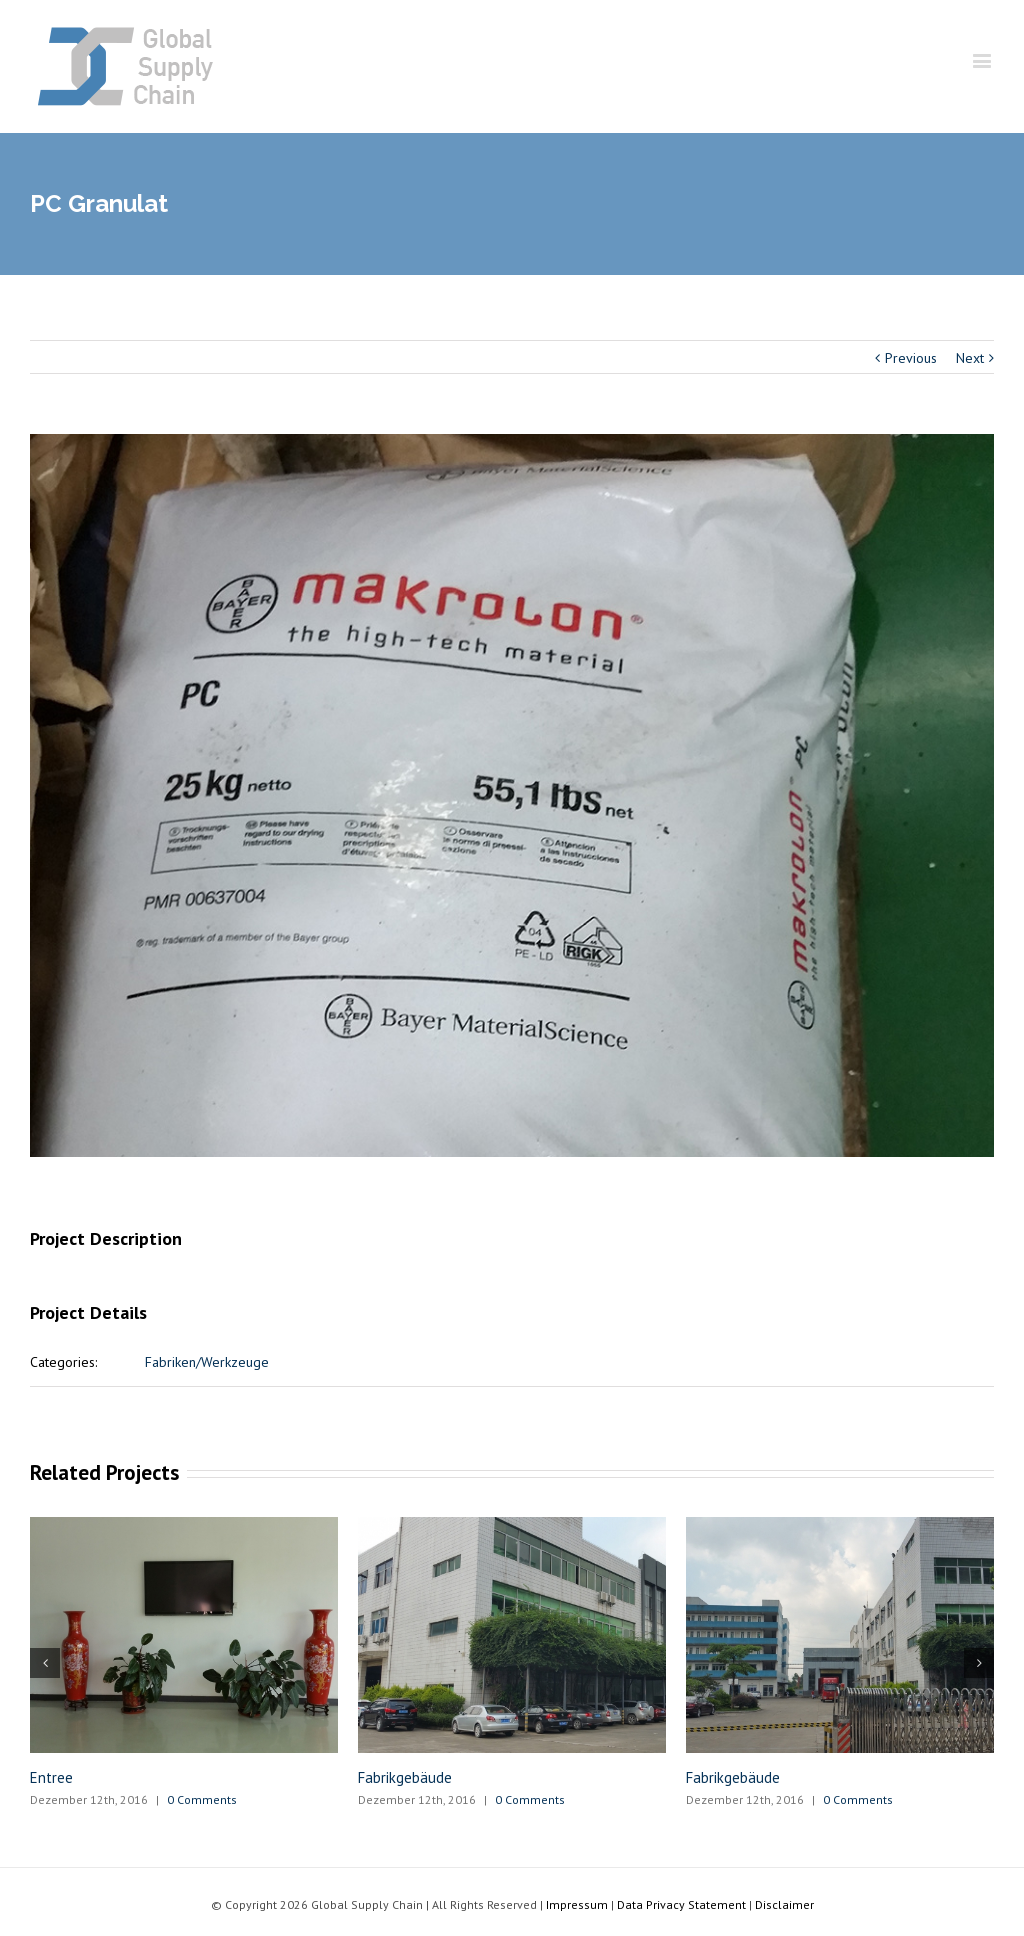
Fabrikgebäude (405, 1777)
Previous (911, 358)
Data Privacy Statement (681, 1904)
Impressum (577, 1904)
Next (970, 358)
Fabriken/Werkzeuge (207, 1362)
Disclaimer (784, 1904)
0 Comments (202, 1799)
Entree (51, 1777)
